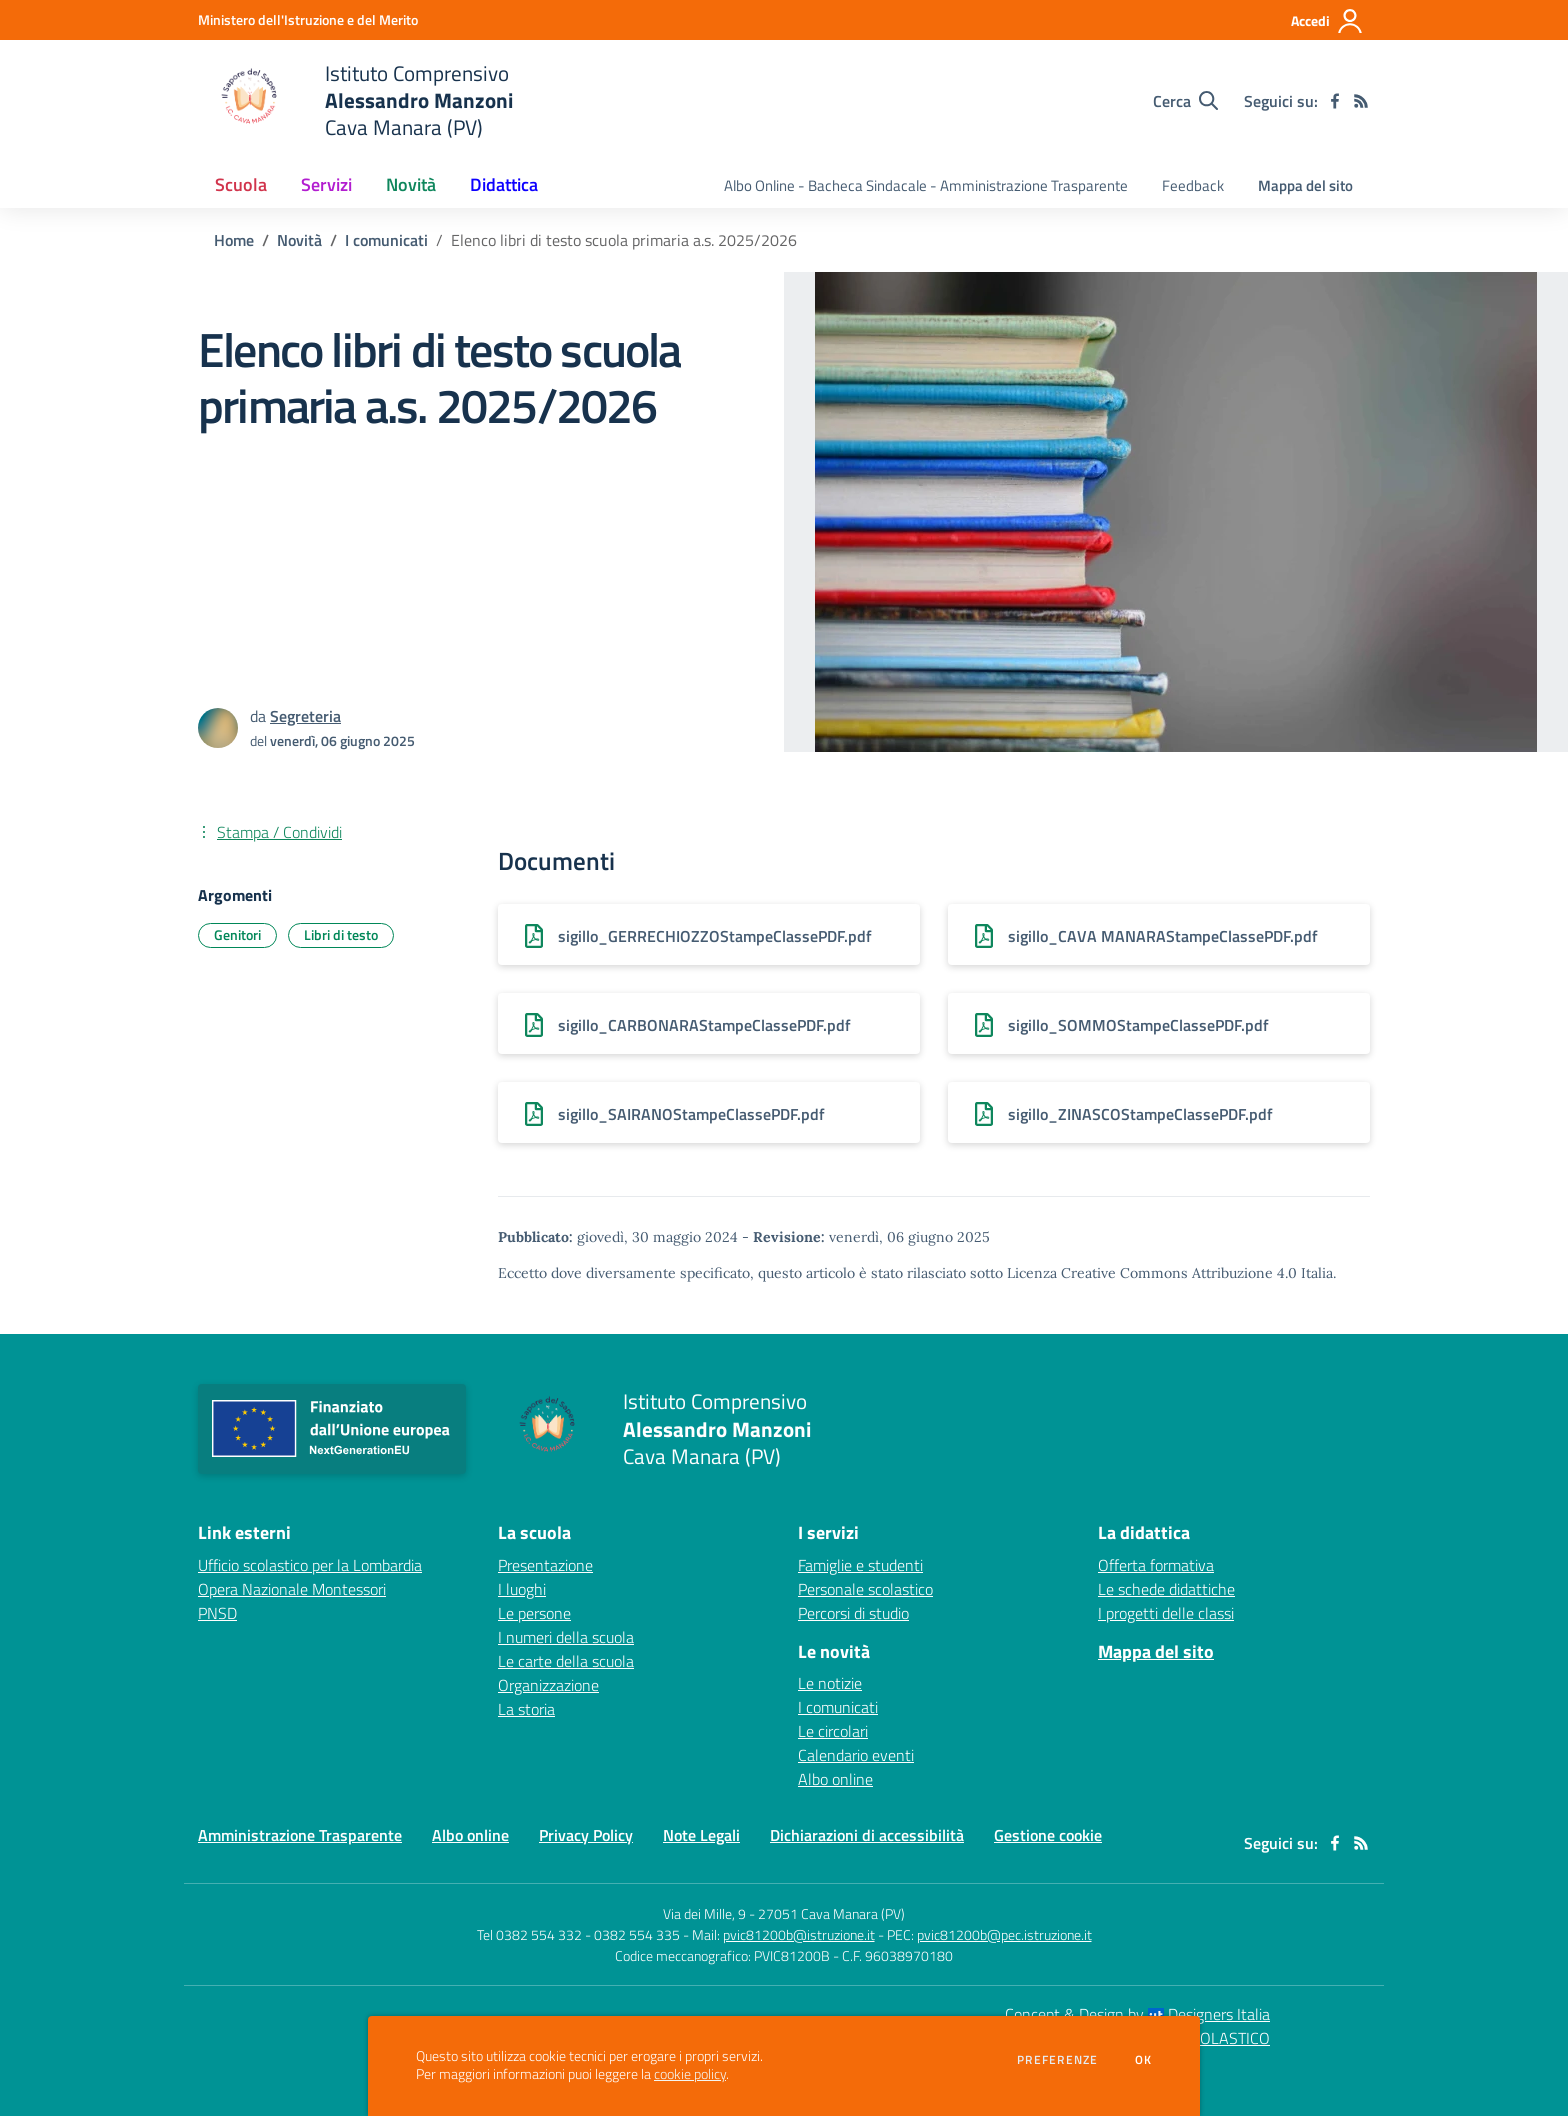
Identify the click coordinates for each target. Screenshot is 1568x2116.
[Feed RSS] (1361, 101)
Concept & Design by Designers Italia (1137, 2014)
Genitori (237, 934)
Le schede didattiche (1166, 1589)
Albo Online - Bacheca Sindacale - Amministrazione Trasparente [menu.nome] (926, 185)
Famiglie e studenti (860, 1565)
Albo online (835, 1779)
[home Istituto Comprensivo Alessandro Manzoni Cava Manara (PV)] (355, 100)
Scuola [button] (241, 184)
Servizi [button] (326, 184)
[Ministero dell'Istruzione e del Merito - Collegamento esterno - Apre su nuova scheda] (308, 19)
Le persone (534, 1613)
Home (234, 240)
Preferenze (1057, 2060)
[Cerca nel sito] (1185, 101)
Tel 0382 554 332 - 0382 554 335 (578, 1934)
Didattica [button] (504, 184)
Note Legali (701, 1835)
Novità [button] (411, 184)
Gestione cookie (1048, 1835)
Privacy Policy (586, 1835)
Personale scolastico (865, 1589)
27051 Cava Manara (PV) (831, 1913)
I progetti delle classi (1166, 1613)
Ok (1144, 2060)
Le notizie (830, 1683)
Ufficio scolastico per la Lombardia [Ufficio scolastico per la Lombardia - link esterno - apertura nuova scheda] (310, 1565)
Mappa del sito (1305, 185)
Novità (299, 240)
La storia (526, 1709)
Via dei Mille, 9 (704, 1913)
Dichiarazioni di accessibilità (867, 1835)
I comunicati (386, 240)
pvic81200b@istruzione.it (799, 1934)
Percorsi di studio (853, 1613)
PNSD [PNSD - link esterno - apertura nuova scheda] (217, 1613)
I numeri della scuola (566, 1637)
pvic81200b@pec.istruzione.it (1004, 1934)
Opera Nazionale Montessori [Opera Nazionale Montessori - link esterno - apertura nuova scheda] (292, 1589)
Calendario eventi (856, 1755)
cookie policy (690, 2074)
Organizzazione (548, 1685)
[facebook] (1335, 101)
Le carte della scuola (566, 1661)
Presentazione (545, 1565)
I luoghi (522, 1589)
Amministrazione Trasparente (300, 1835)
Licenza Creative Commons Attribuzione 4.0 (1152, 1273)
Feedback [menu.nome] (1193, 185)
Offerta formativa (1156, 1565)
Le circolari (833, 1731)
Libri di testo (341, 934)
